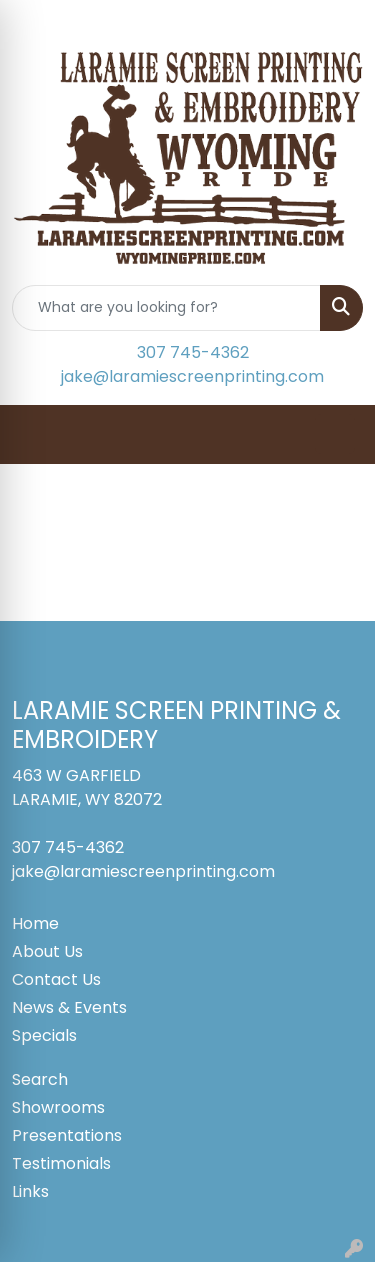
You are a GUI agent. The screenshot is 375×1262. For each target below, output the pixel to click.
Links (30, 1191)
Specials (44, 1035)
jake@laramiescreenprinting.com (192, 376)
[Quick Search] (166, 308)
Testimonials (61, 1163)
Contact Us (56, 979)
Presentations (67, 1135)
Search (40, 1079)
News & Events (69, 1007)
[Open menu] (335, 434)
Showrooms (58, 1107)
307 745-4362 (193, 352)
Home (35, 923)
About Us (47, 951)
